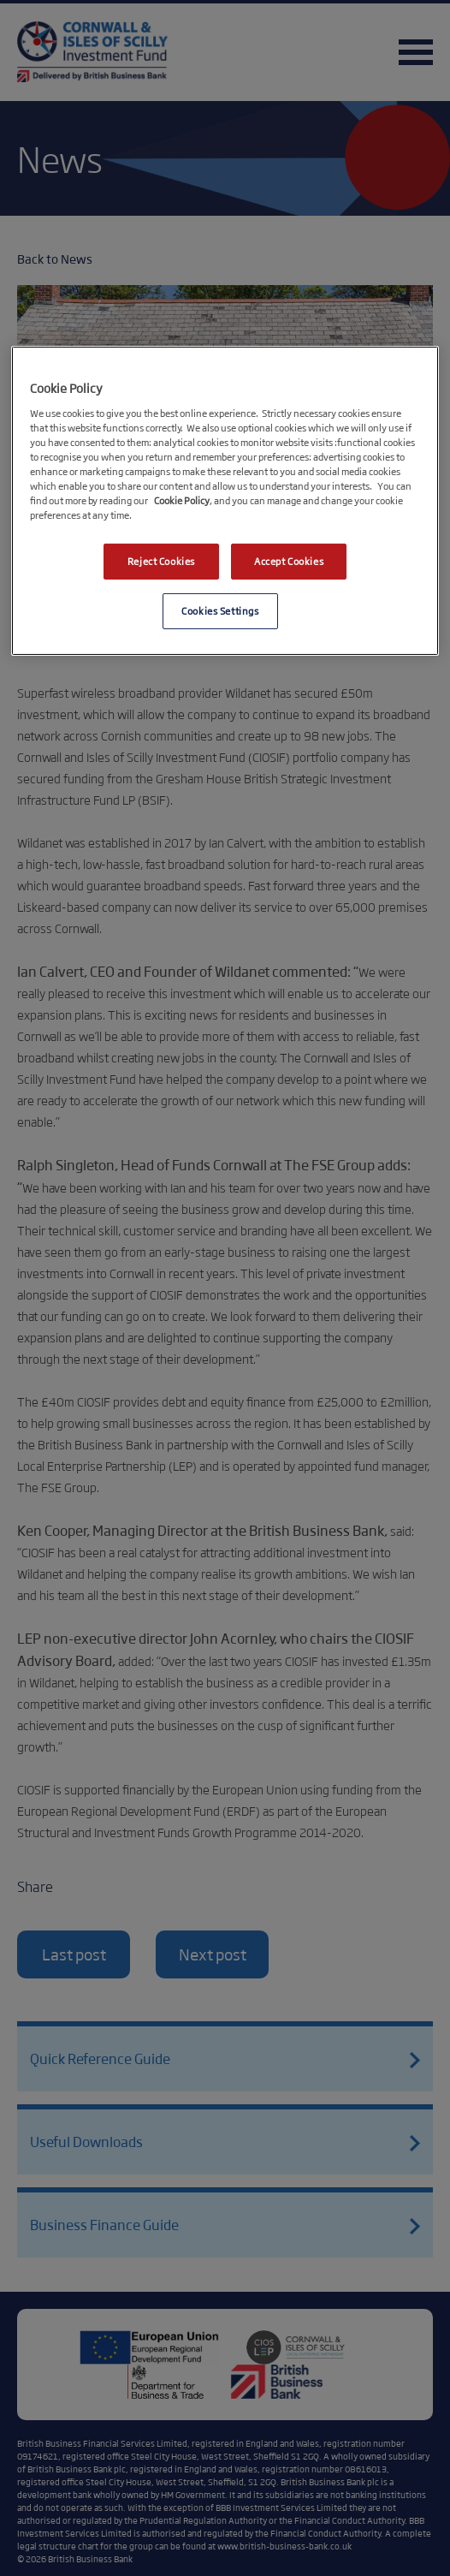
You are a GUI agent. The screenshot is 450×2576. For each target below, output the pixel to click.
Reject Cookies (161, 561)
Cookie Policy (182, 500)
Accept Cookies (288, 561)
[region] (225, 501)
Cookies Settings (219, 610)
